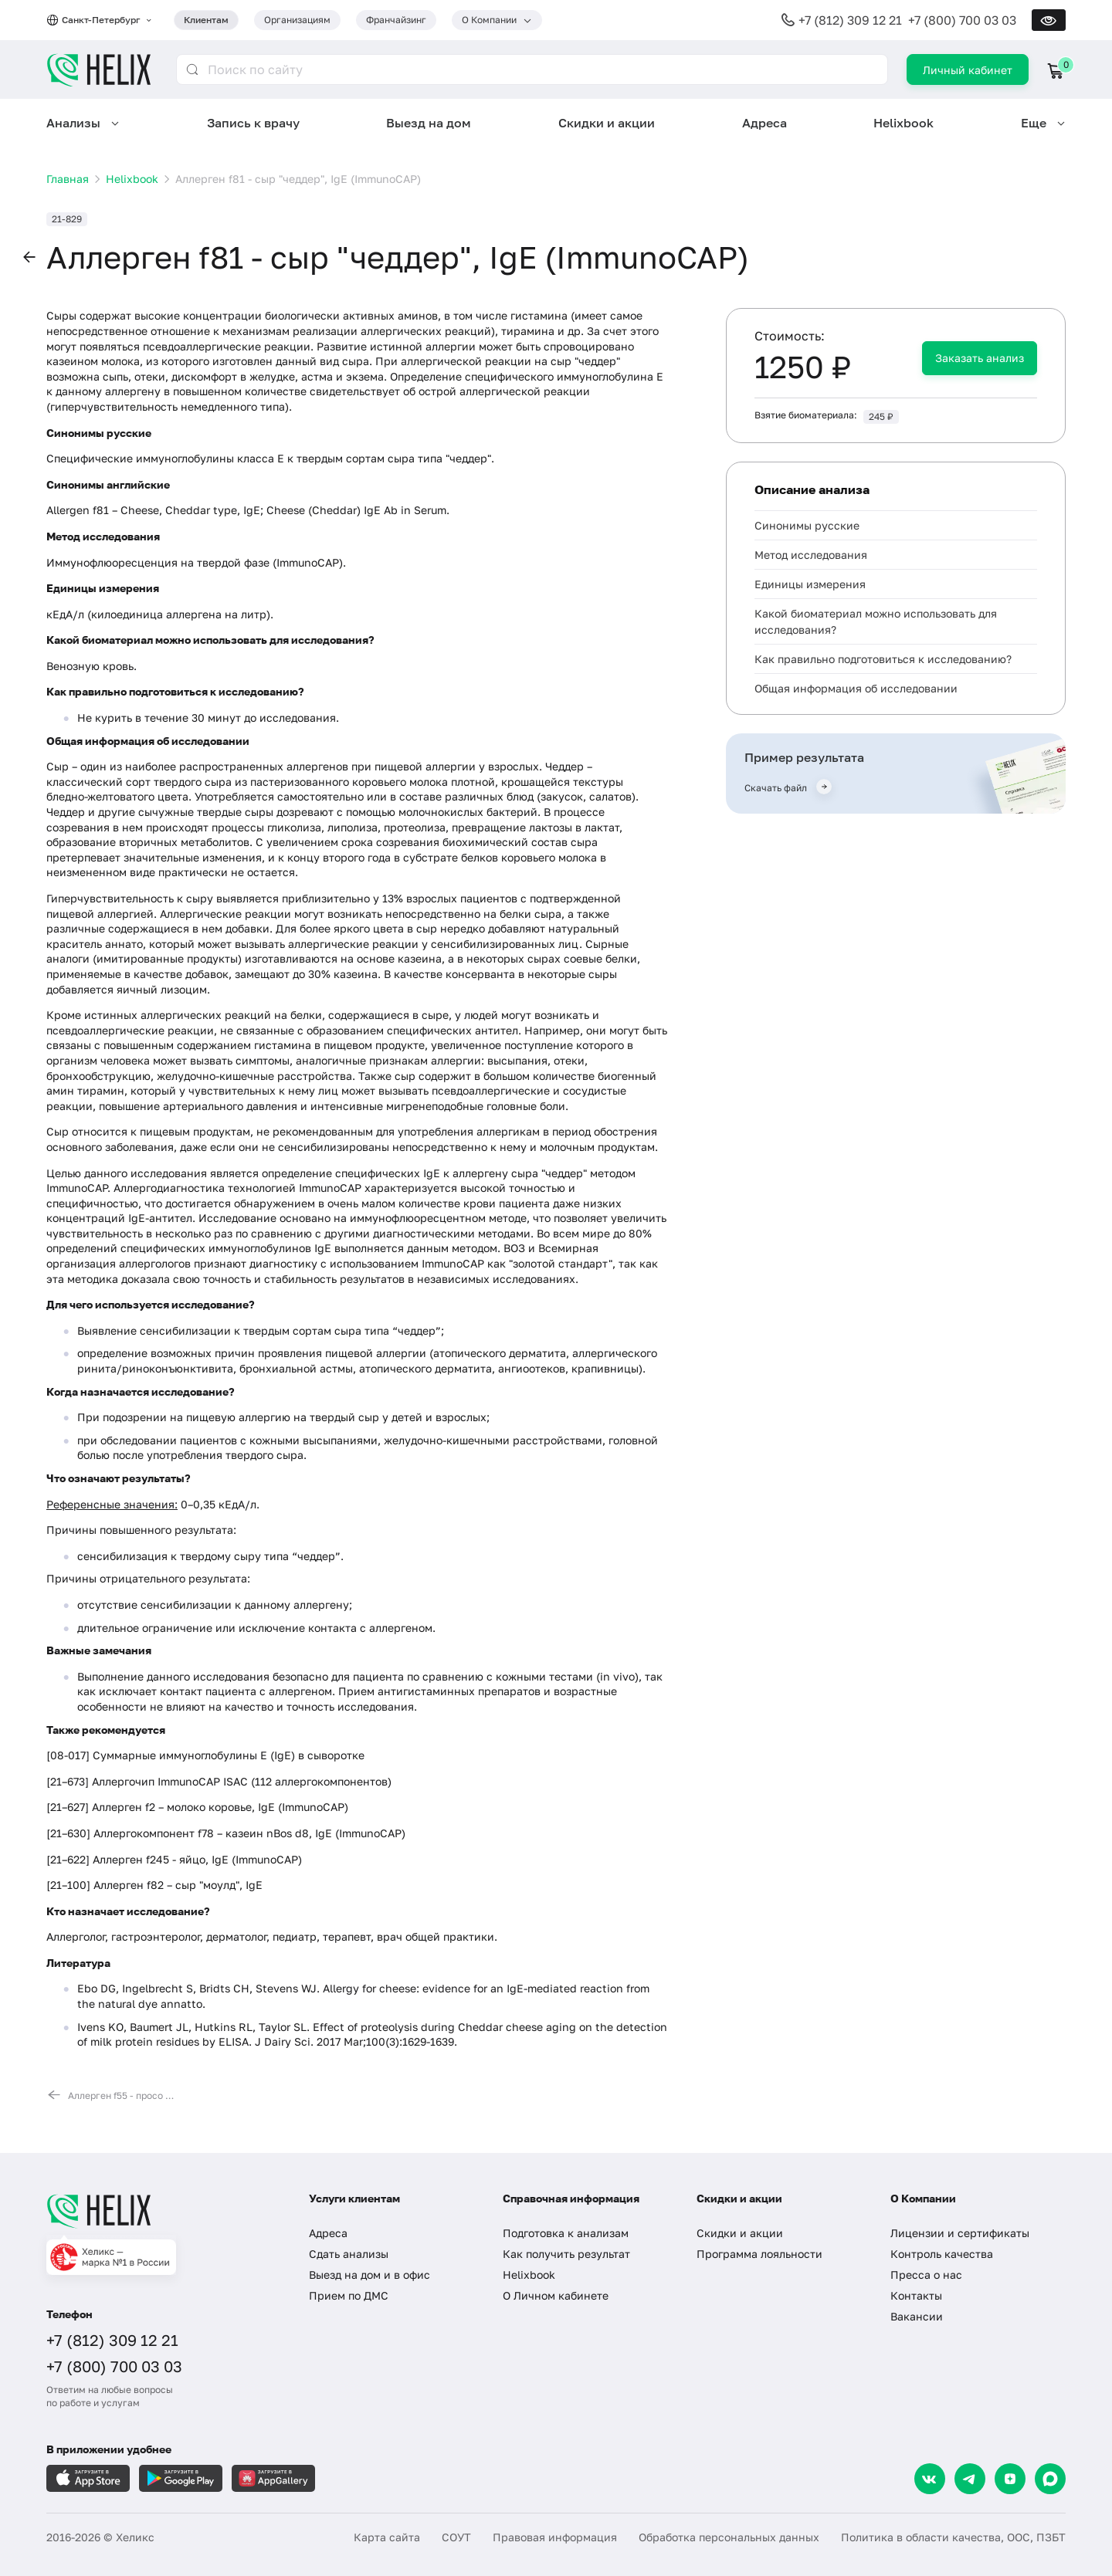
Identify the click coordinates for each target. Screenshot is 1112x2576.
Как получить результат (566, 2253)
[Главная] (162, 2211)
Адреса (764, 122)
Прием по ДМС (348, 2295)
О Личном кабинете (556, 2295)
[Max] (1050, 2478)
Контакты (916, 2295)
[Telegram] (969, 2478)
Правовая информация (555, 2537)
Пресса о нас (926, 2274)
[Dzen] (1010, 2478)
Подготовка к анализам (566, 2232)
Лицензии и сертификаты (959, 2232)
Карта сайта (387, 2537)
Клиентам (206, 19)
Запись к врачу (253, 122)
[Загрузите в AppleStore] (88, 2478)
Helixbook (903, 122)
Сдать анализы (348, 2253)
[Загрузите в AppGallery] (273, 2478)
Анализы (73, 122)
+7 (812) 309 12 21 (850, 20)
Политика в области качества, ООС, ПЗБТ (953, 2537)
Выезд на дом (428, 122)
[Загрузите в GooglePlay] (180, 2478)
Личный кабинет (967, 69)
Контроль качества (941, 2253)
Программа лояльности (759, 2253)
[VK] (929, 2478)
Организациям (297, 19)
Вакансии (916, 2316)
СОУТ (456, 2537)
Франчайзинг (396, 19)
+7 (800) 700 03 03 (962, 20)
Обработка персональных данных (729, 2537)
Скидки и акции (606, 122)
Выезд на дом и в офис (369, 2274)
